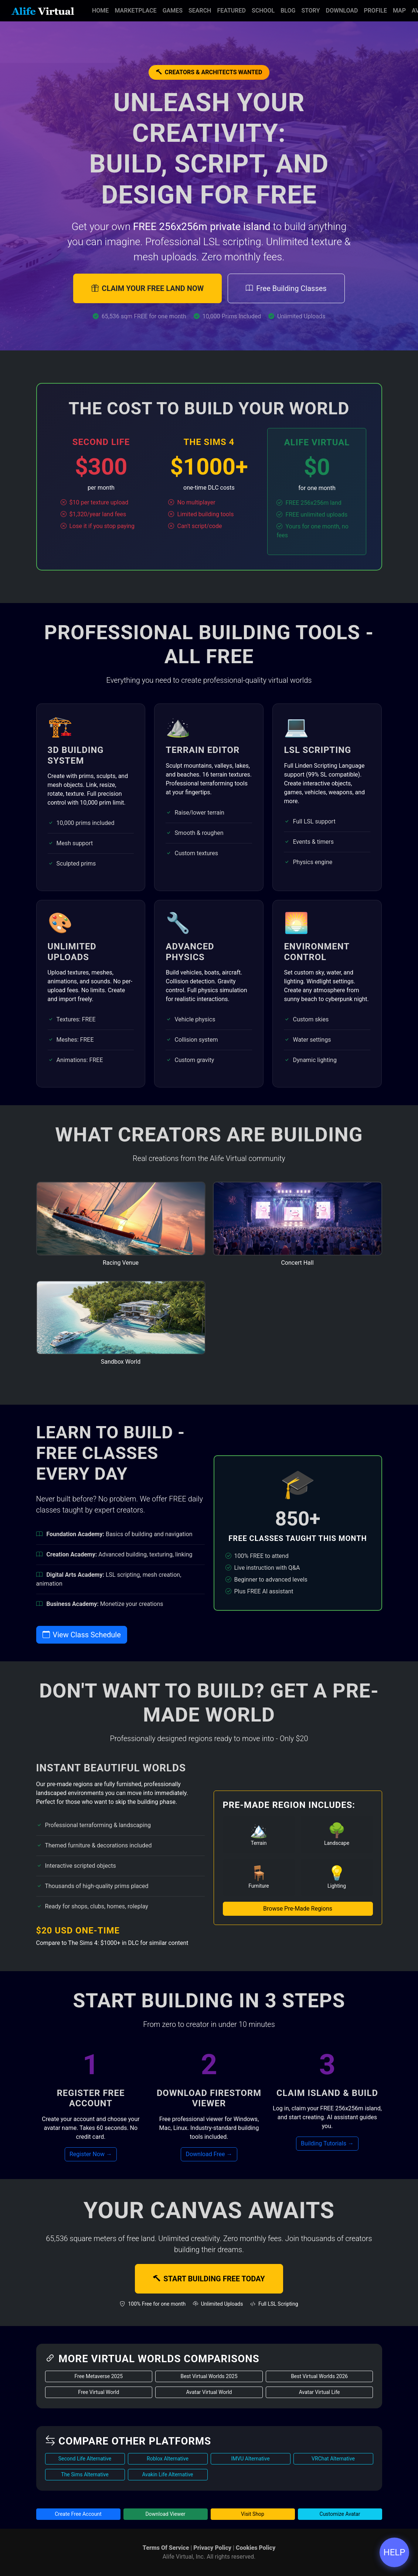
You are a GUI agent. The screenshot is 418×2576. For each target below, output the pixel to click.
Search (199, 10)
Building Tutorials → (327, 2143)
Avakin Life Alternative (167, 2474)
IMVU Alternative (250, 2459)
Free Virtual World (98, 2392)
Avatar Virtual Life (319, 2392)
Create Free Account (78, 2514)
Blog (288, 10)
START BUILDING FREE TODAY (209, 2278)
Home (100, 10)
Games (173, 10)
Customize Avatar (340, 2514)
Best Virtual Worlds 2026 (319, 2376)
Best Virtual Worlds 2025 (208, 2376)
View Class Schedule (82, 1634)
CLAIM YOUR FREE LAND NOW (147, 288)
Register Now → (90, 2154)
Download (342, 10)
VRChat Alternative (333, 2459)
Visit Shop (252, 2514)
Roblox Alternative (167, 2459)
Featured (231, 10)
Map (399, 10)
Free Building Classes (286, 288)
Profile (375, 10)
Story (310, 10)
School (263, 10)
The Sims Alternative (84, 2474)
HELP (394, 2552)
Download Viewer (165, 2514)
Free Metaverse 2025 (98, 2376)
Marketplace (135, 10)
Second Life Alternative (84, 2459)
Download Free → (209, 2154)
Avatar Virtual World (209, 2392)
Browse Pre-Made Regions (297, 1908)
